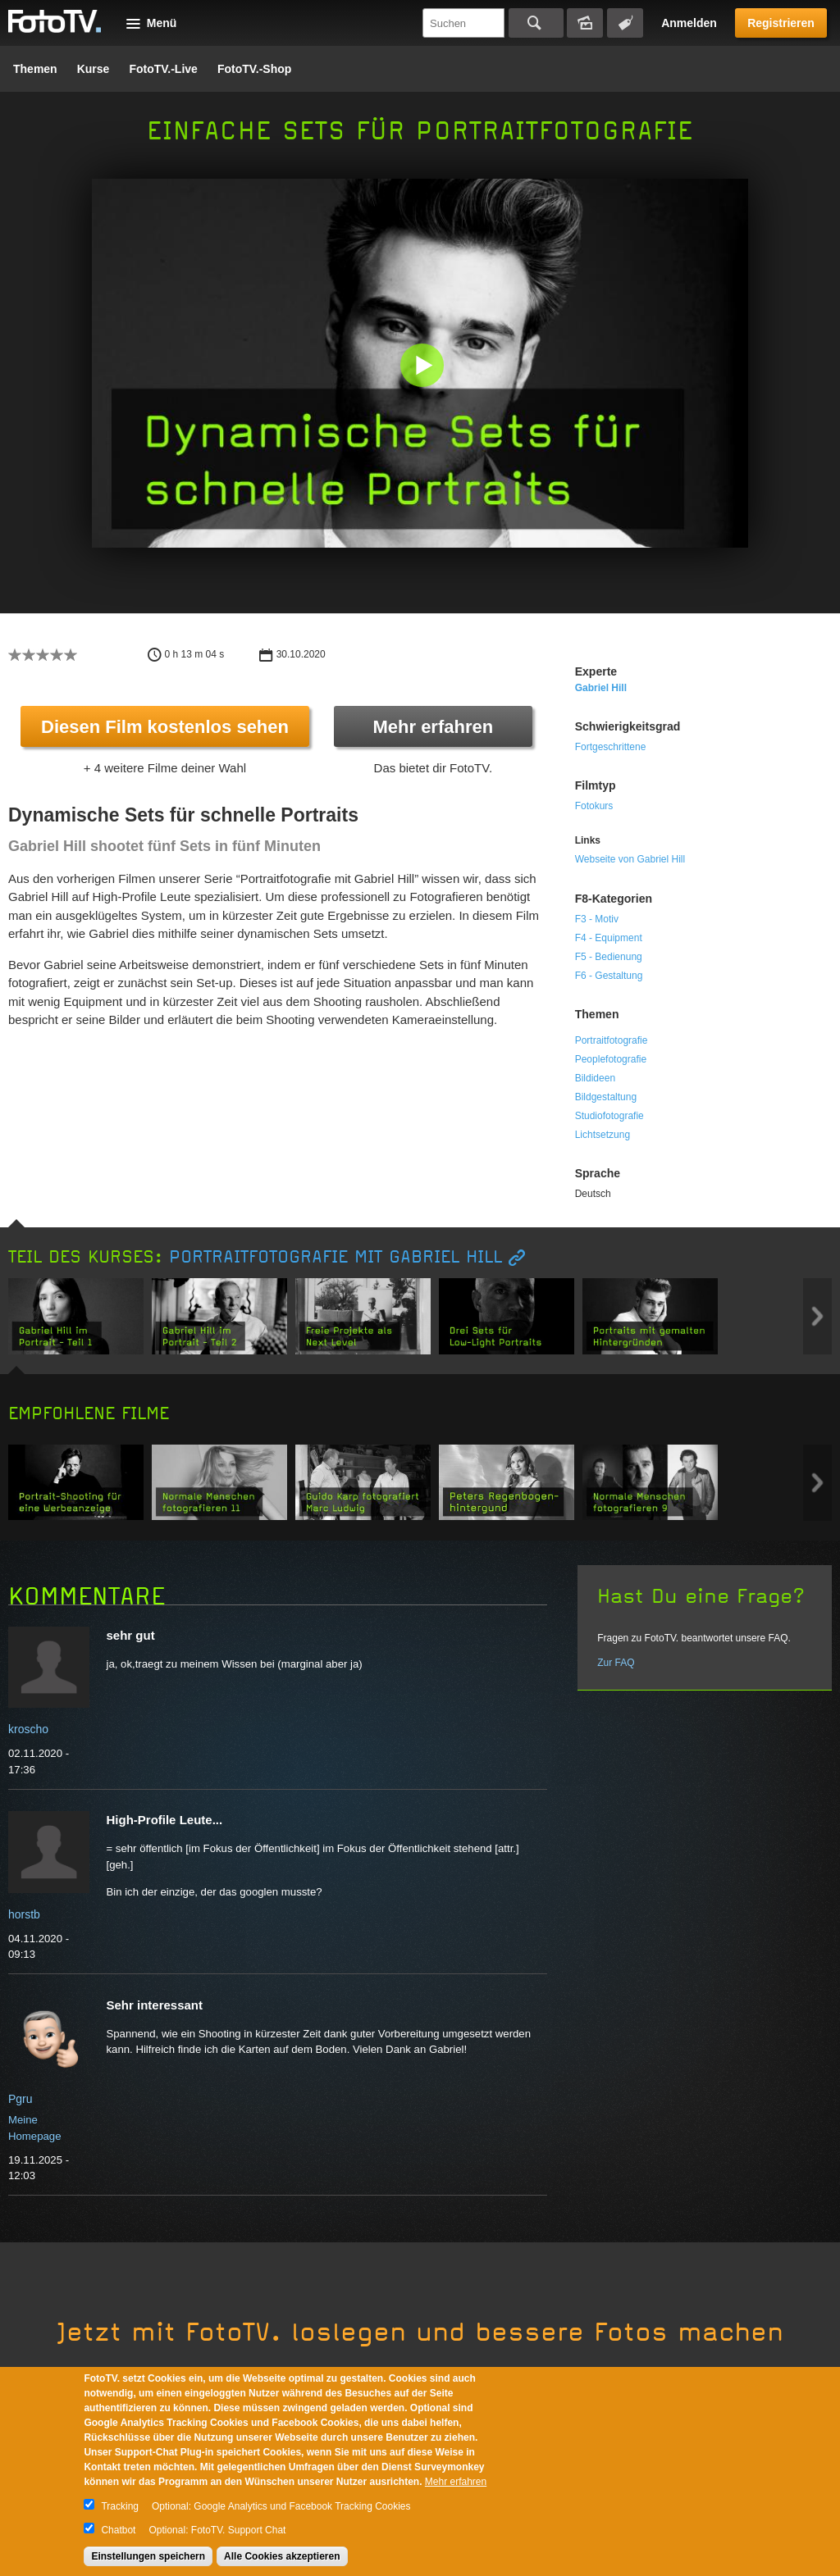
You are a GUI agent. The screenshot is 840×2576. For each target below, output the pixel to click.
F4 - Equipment (608, 938)
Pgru (20, 2098)
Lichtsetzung (602, 1134)
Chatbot (118, 2530)
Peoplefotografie (610, 1059)
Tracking (120, 2506)
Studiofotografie (609, 1116)
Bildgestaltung (606, 1097)
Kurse (93, 68)
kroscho (28, 1729)
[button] (424, 367)
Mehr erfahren (432, 727)
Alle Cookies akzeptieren (282, 2556)
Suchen (536, 23)
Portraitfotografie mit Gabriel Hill (335, 1257)
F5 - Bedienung (608, 957)
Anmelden (689, 23)
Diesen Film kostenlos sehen (165, 727)
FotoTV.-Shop (254, 68)
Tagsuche (625, 23)
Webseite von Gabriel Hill (630, 859)
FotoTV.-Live (163, 68)
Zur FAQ (615, 1662)
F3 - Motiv (597, 919)
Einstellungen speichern (148, 2556)
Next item (817, 1316)
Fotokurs (594, 806)
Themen (35, 68)
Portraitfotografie (611, 1040)
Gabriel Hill (601, 688)
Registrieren (781, 23)
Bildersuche (585, 23)
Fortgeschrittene (610, 747)
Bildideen (595, 1078)
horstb (24, 1914)
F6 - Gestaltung (609, 975)
